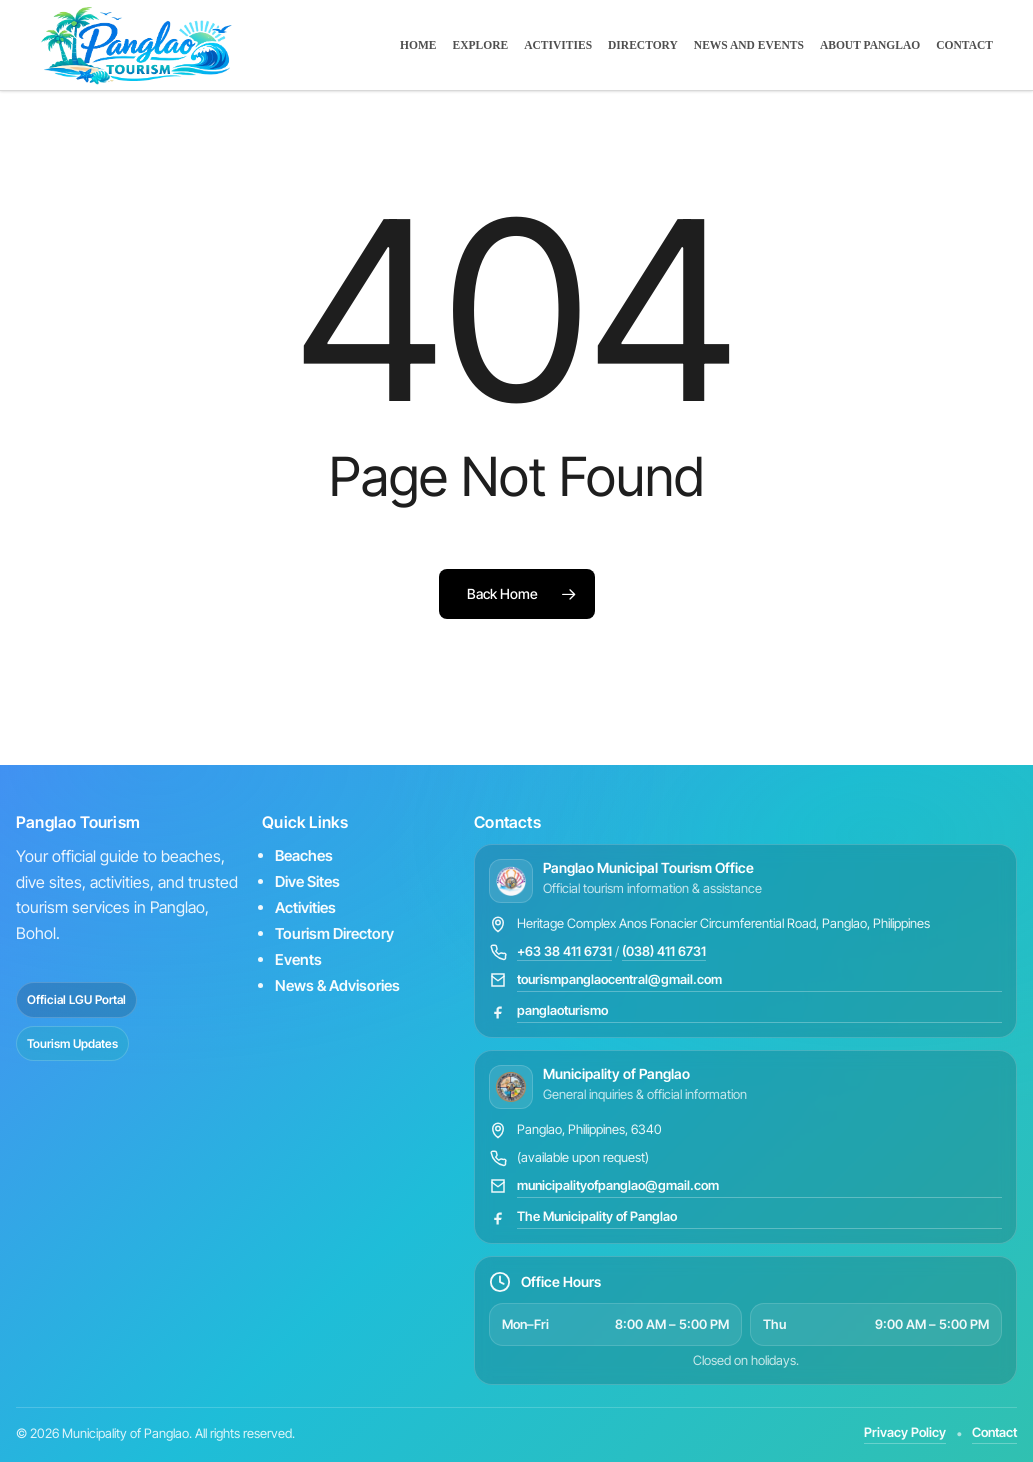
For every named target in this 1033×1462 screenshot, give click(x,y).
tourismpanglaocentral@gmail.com (619, 979)
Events (298, 959)
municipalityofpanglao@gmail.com (618, 1185)
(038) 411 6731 (664, 951)
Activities (305, 907)
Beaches (304, 855)
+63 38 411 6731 (564, 951)
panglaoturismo (562, 1010)
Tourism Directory (334, 933)
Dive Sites (307, 881)
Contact (994, 1432)
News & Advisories (337, 985)
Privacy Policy (905, 1432)
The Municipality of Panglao (597, 1216)
